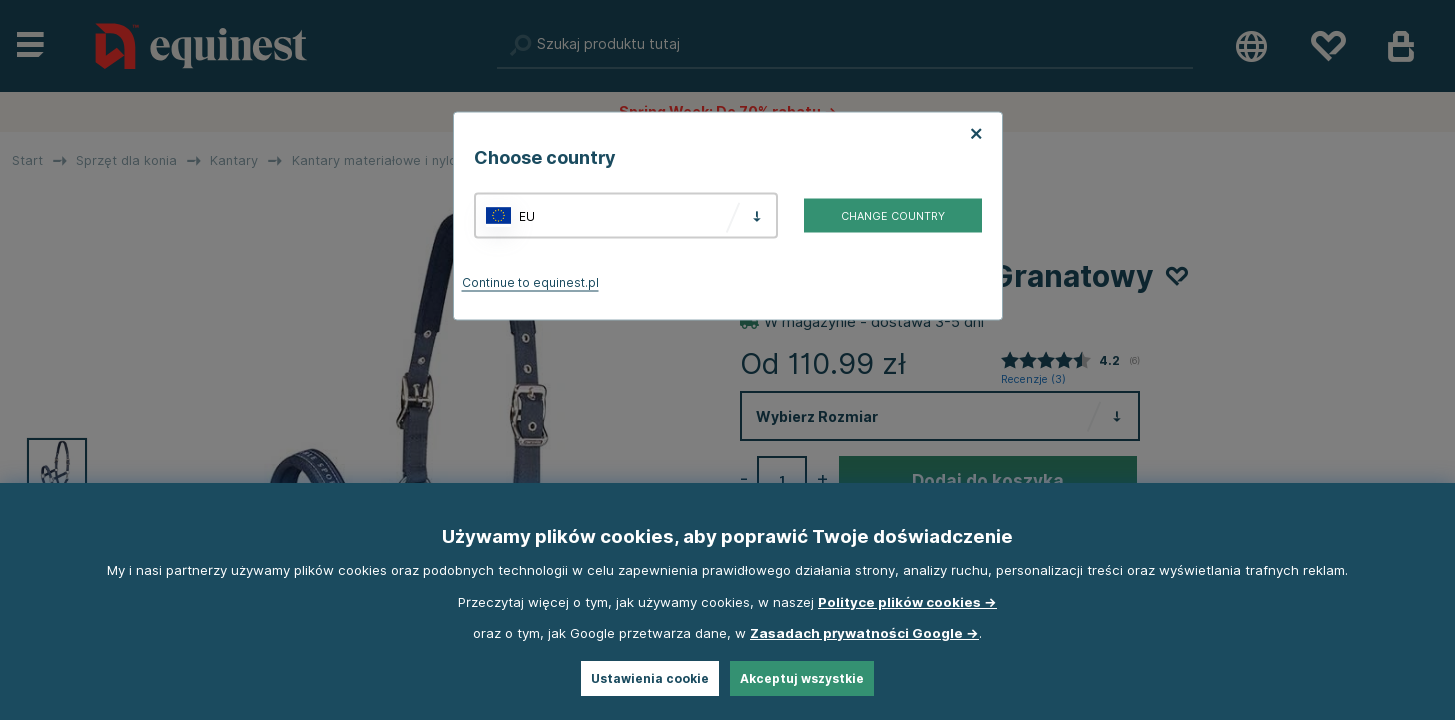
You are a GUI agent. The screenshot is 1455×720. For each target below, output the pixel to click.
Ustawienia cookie (650, 678)
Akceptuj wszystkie (802, 678)
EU (527, 215)
